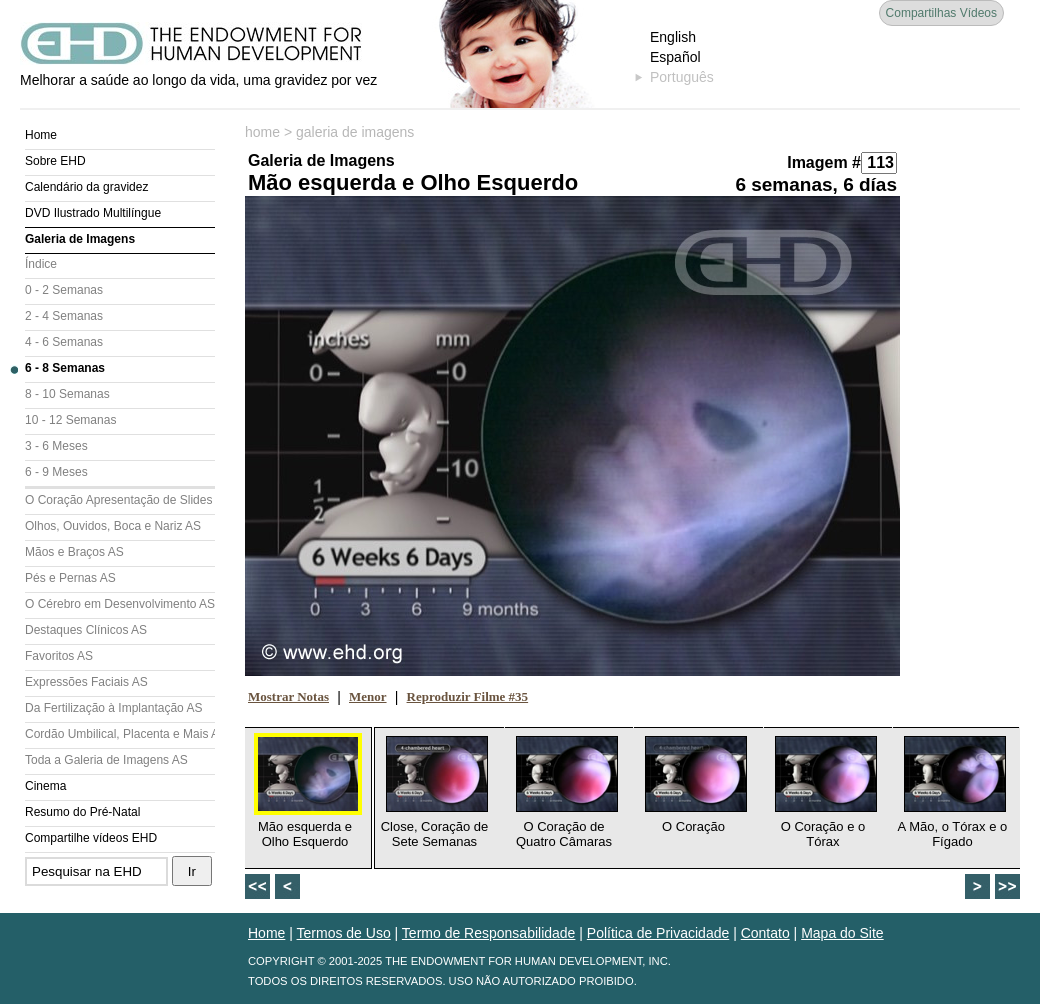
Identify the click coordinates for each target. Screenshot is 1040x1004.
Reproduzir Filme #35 (468, 696)
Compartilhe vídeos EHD (91, 838)
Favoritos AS (59, 656)
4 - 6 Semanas (64, 342)
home (262, 132)
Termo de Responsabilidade (489, 933)
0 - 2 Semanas (64, 290)
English (673, 37)
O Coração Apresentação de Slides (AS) (120, 500)
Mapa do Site (842, 933)
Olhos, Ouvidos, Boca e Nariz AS (113, 526)
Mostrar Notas (288, 696)
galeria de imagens (355, 132)
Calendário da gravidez (86, 187)
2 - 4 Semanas (64, 316)
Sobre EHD (55, 161)
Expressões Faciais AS (86, 682)
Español (675, 57)
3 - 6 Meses (56, 446)
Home (41, 135)
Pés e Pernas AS (70, 578)
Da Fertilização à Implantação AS (113, 708)
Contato (765, 933)
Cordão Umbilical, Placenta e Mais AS (120, 734)
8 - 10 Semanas (67, 394)
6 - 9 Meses (56, 472)
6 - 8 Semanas (65, 368)
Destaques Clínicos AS (86, 630)
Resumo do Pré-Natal (82, 812)
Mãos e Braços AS (74, 552)
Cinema (45, 786)
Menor (368, 696)
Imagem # (824, 162)
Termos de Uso (344, 933)
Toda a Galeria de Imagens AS (106, 760)
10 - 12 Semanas (70, 420)
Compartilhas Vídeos (941, 13)
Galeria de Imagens (80, 239)
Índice (41, 264)
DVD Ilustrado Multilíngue (93, 213)
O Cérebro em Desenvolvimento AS (120, 604)
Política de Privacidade (658, 933)
